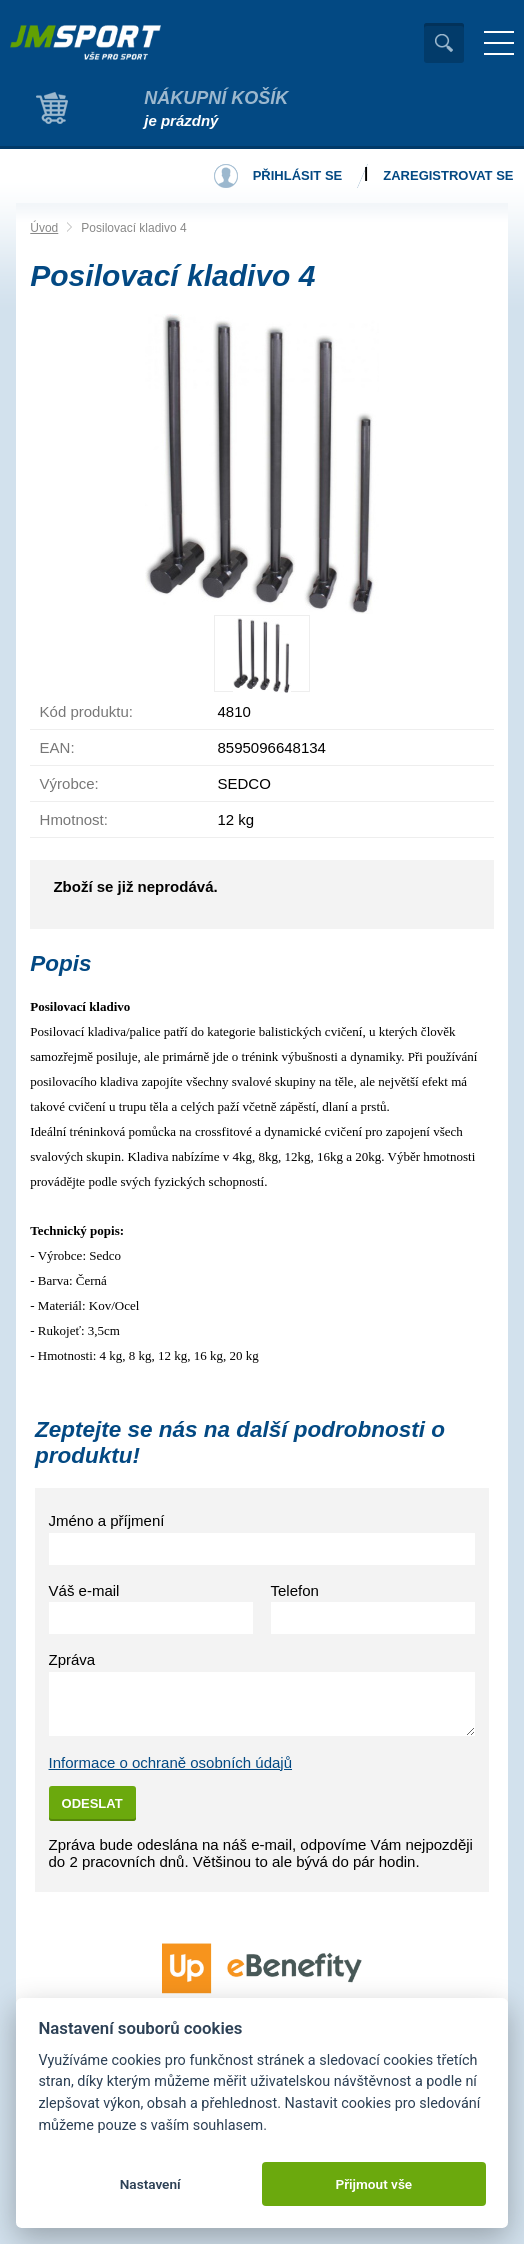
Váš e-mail (84, 1590)
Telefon (295, 1590)
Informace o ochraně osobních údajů (171, 1762)
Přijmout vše (373, 2184)
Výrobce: (69, 783)
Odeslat (92, 1803)
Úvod (44, 228)
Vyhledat (444, 43)
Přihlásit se (298, 175)
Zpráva (72, 1659)
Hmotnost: (74, 819)
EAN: (57, 747)
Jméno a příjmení (107, 1520)
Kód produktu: (86, 711)
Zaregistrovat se (448, 175)
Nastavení (150, 2184)
